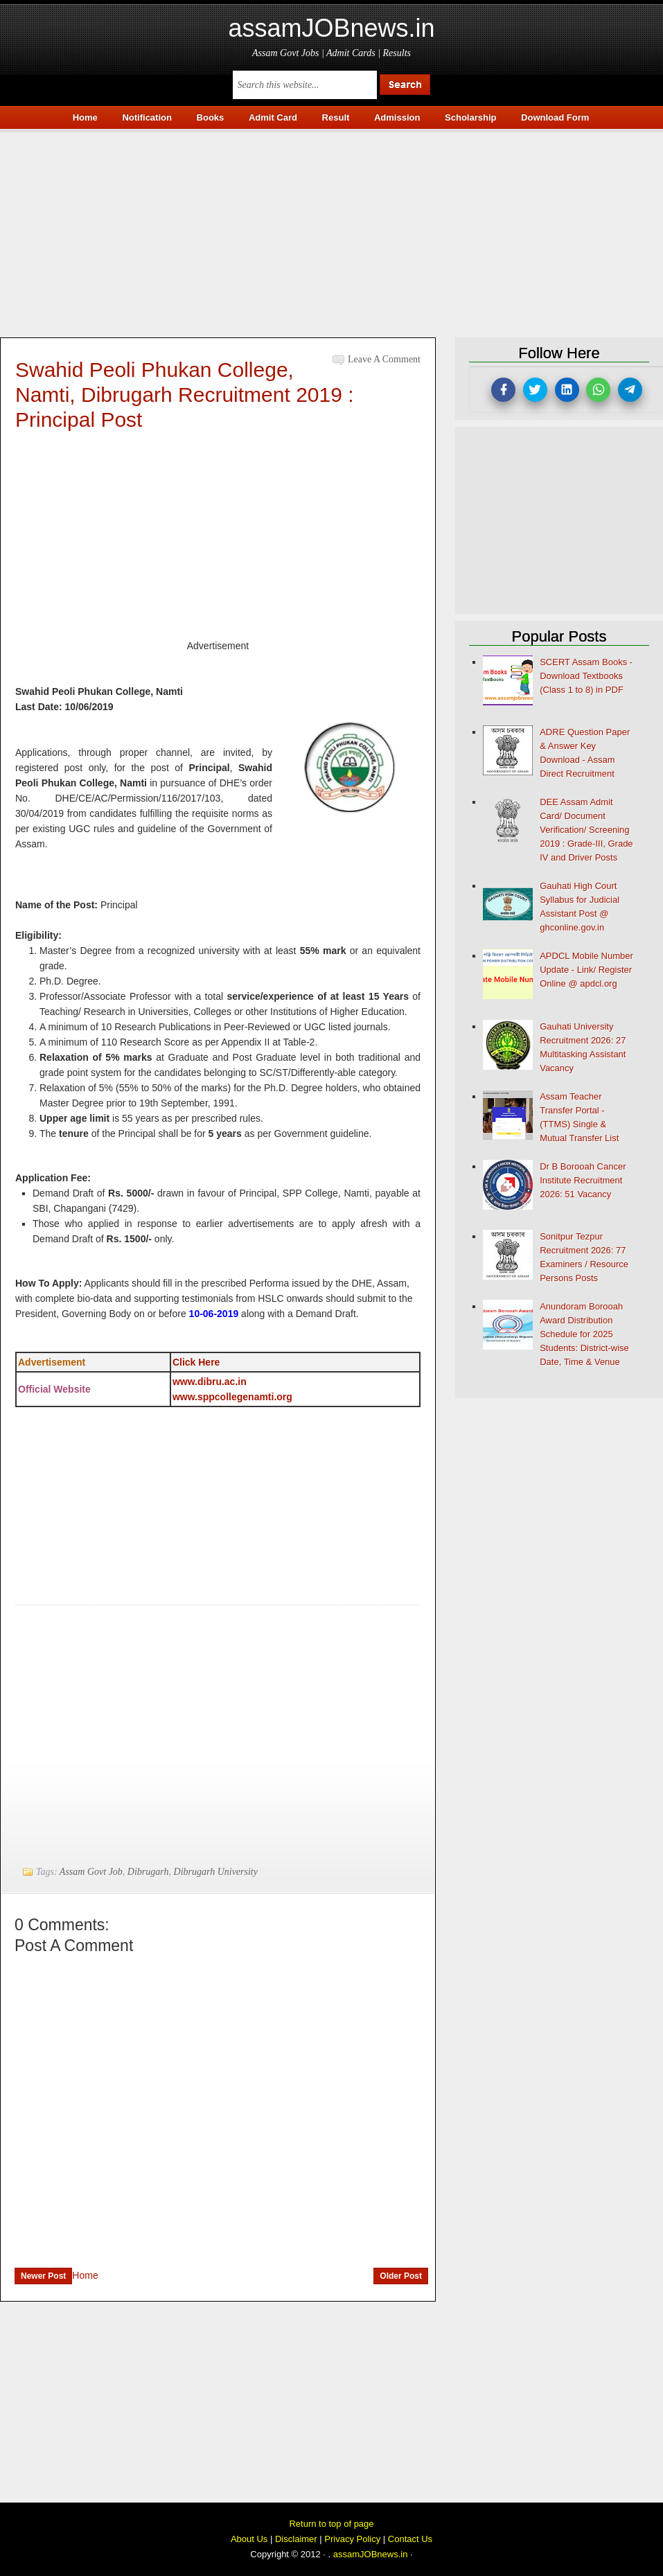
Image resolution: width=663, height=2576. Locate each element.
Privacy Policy (352, 2539)
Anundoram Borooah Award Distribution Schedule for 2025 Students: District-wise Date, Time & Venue (584, 1334)
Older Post (401, 2276)
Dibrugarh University (216, 1872)
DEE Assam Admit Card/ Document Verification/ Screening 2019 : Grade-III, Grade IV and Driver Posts (586, 830)
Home (85, 2275)
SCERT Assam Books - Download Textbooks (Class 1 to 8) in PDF (586, 676)
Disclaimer (296, 2539)
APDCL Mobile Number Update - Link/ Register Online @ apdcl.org (586, 970)
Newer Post (43, 2276)
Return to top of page (331, 2523)
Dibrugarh (148, 1872)
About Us (249, 2539)
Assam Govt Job (91, 1872)
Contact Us (410, 2539)
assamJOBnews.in (331, 28)
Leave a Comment (384, 359)
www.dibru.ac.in (210, 1381)
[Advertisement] (331, 229)
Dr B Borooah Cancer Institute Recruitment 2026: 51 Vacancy (583, 1180)
